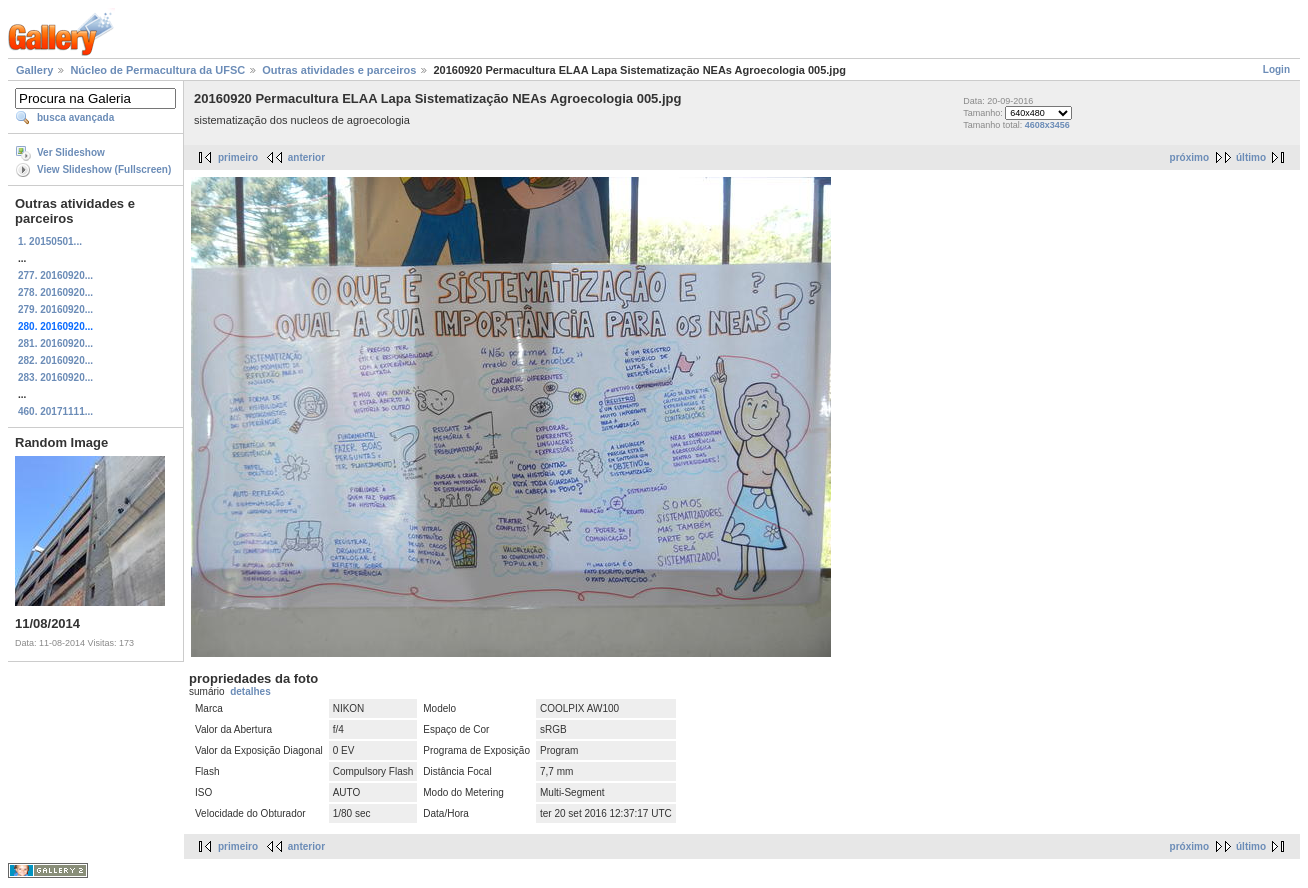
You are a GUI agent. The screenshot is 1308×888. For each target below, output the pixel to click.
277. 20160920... (55, 275)
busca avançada (75, 117)
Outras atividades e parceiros (339, 70)
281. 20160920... (55, 343)
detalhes (250, 691)
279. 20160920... (55, 309)
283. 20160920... (55, 377)
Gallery (34, 70)
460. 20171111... (55, 411)
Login (1276, 69)
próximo (1189, 157)
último (1251, 157)
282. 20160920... (55, 360)
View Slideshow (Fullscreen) (104, 169)
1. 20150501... (50, 241)
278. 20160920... (55, 292)
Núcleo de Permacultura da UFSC (157, 70)
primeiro (238, 157)
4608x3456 (1047, 125)
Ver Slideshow (71, 152)
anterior (306, 157)
